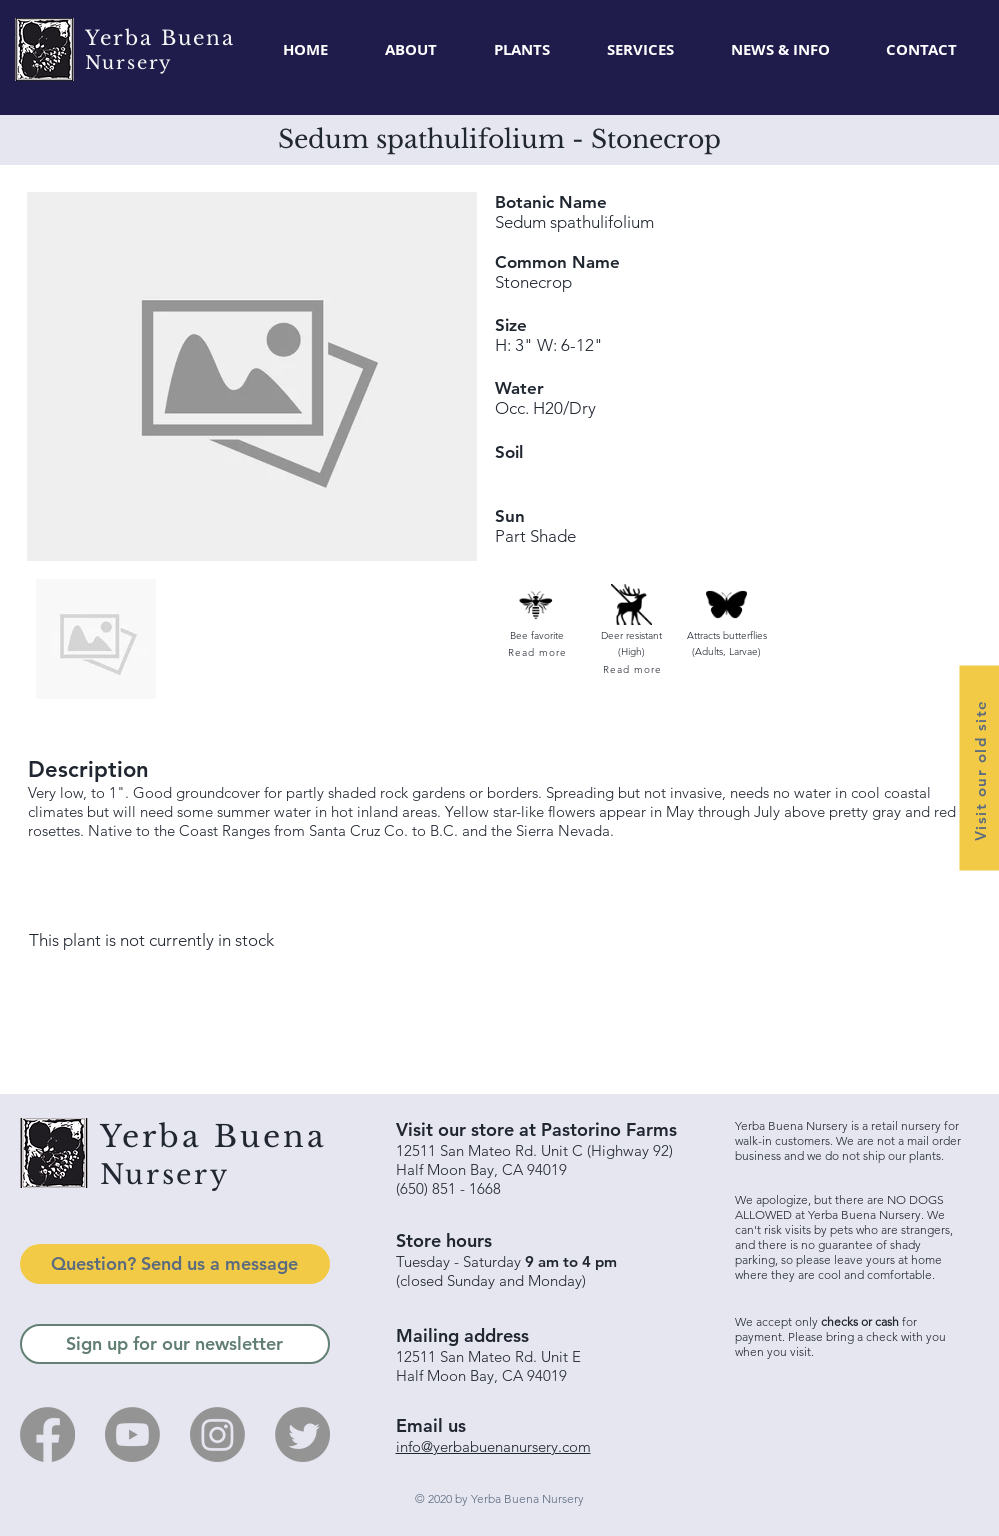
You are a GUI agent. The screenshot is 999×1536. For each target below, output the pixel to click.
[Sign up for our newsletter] (175, 1344)
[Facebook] (47, 1434)
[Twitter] (302, 1434)
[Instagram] (217, 1434)
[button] (522, 50)
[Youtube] (132, 1434)
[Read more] (536, 652)
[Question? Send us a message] (175, 1264)
